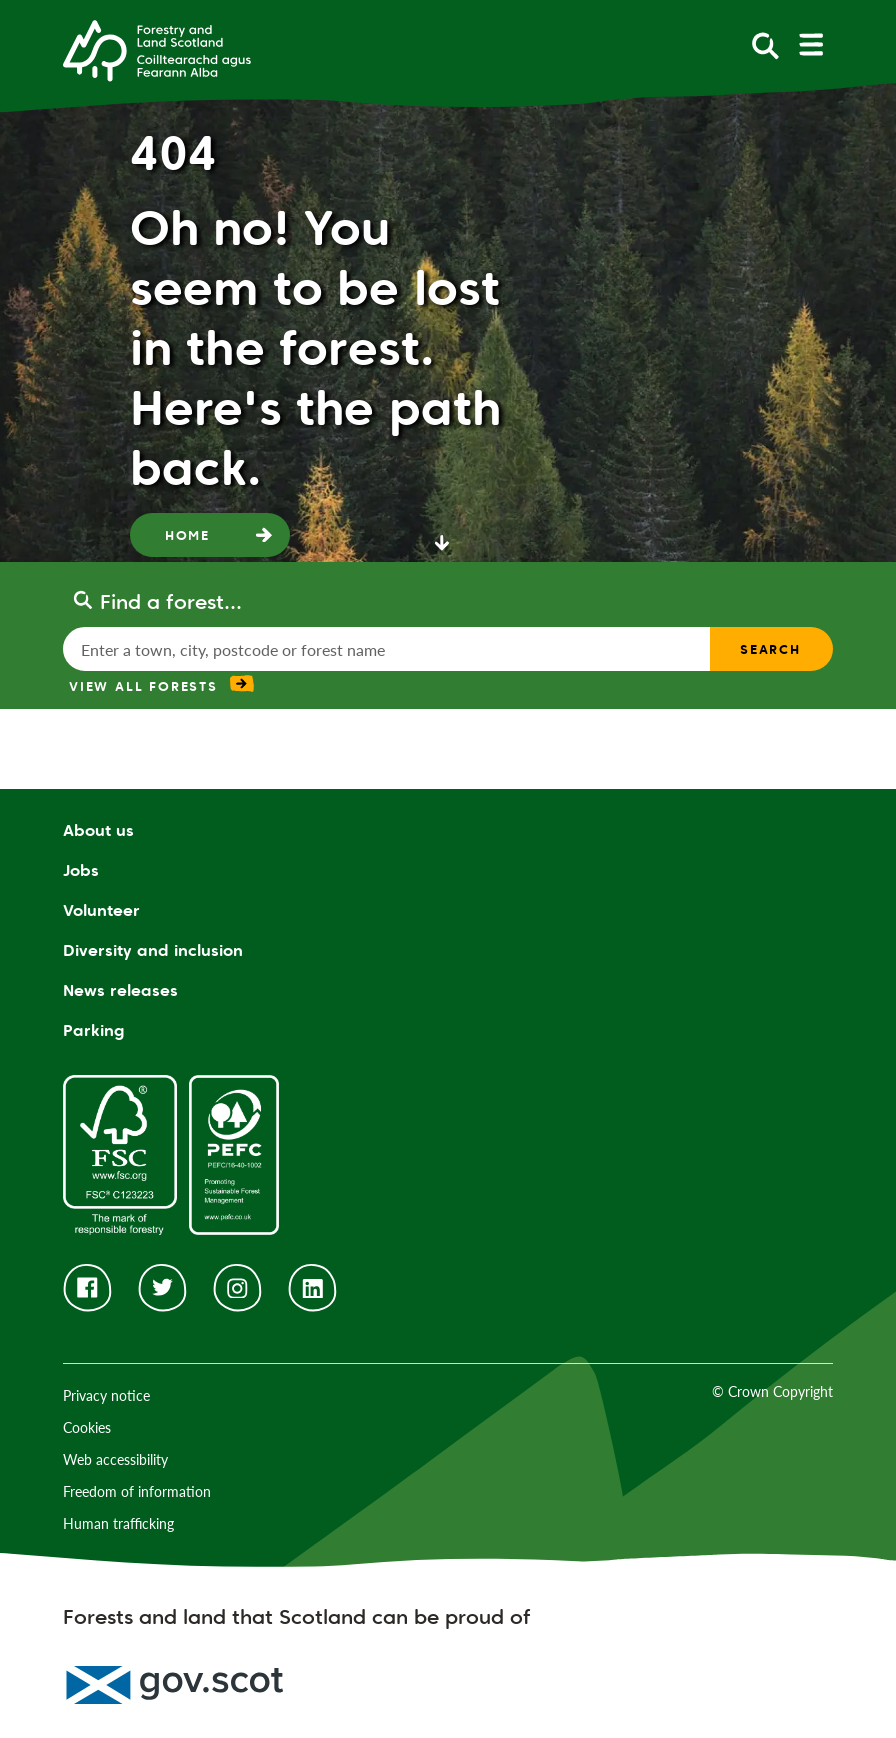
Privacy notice (106, 1395)
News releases (120, 990)
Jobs (81, 870)
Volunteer (101, 910)
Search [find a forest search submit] (770, 649)
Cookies (87, 1427)
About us (98, 830)
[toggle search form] (765, 44)
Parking (94, 1030)
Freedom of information (137, 1491)
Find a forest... (171, 602)
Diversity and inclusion (153, 950)
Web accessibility (115, 1459)
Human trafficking (118, 1523)
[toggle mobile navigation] (810, 44)
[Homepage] (157, 49)
